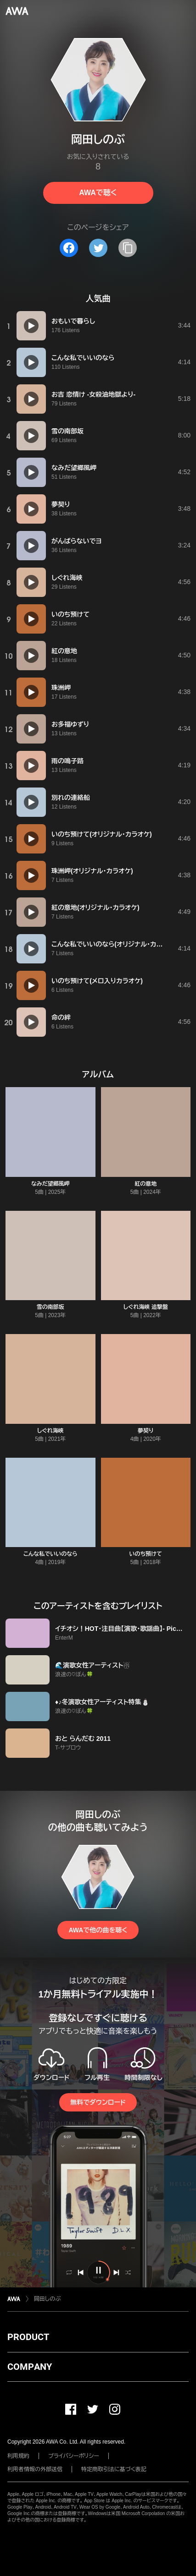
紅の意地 (145, 1184)
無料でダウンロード (97, 2102)
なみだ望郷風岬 (50, 1184)
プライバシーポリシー (73, 2456)
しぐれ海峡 (50, 1430)
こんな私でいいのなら (50, 1554)
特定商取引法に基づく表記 (113, 2469)
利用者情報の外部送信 (34, 2469)
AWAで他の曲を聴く (97, 1930)
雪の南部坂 (50, 1307)
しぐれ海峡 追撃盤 (145, 1307)
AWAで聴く (98, 193)
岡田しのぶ (47, 2299)
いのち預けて (145, 1554)
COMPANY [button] (29, 2366)
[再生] (31, 325)
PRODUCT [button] (28, 2336)
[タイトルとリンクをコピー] (127, 248)
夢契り (146, 1430)
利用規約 (18, 2456)
